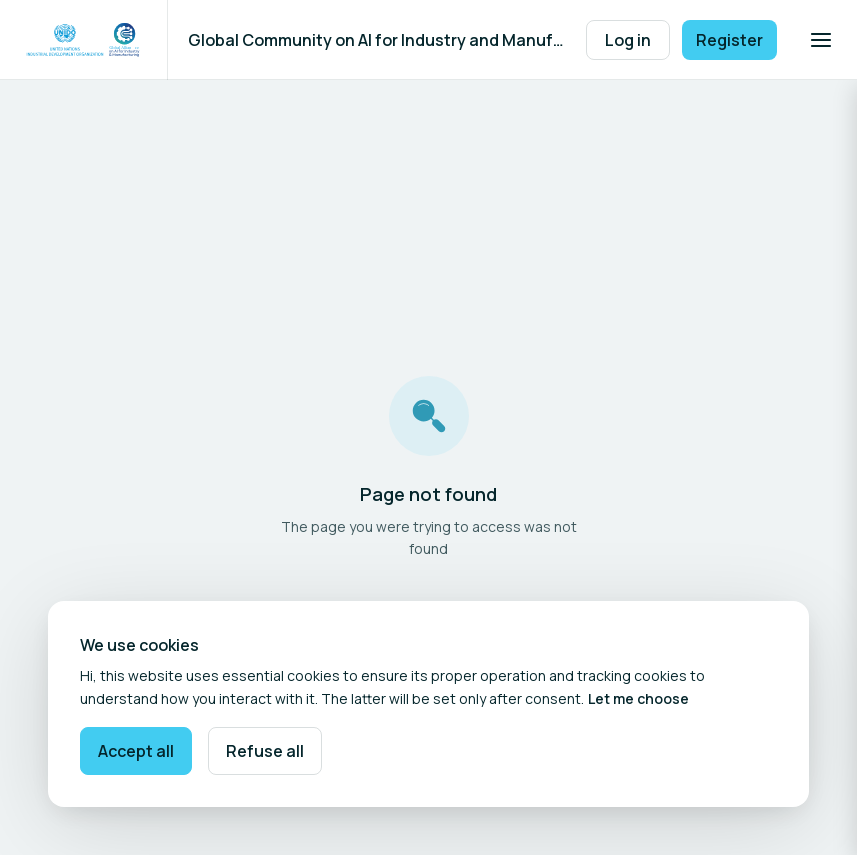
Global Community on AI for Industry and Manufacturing (377, 40)
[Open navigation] (821, 40)
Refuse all (265, 751)
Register (729, 40)
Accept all (136, 751)
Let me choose (638, 698)
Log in (628, 40)
